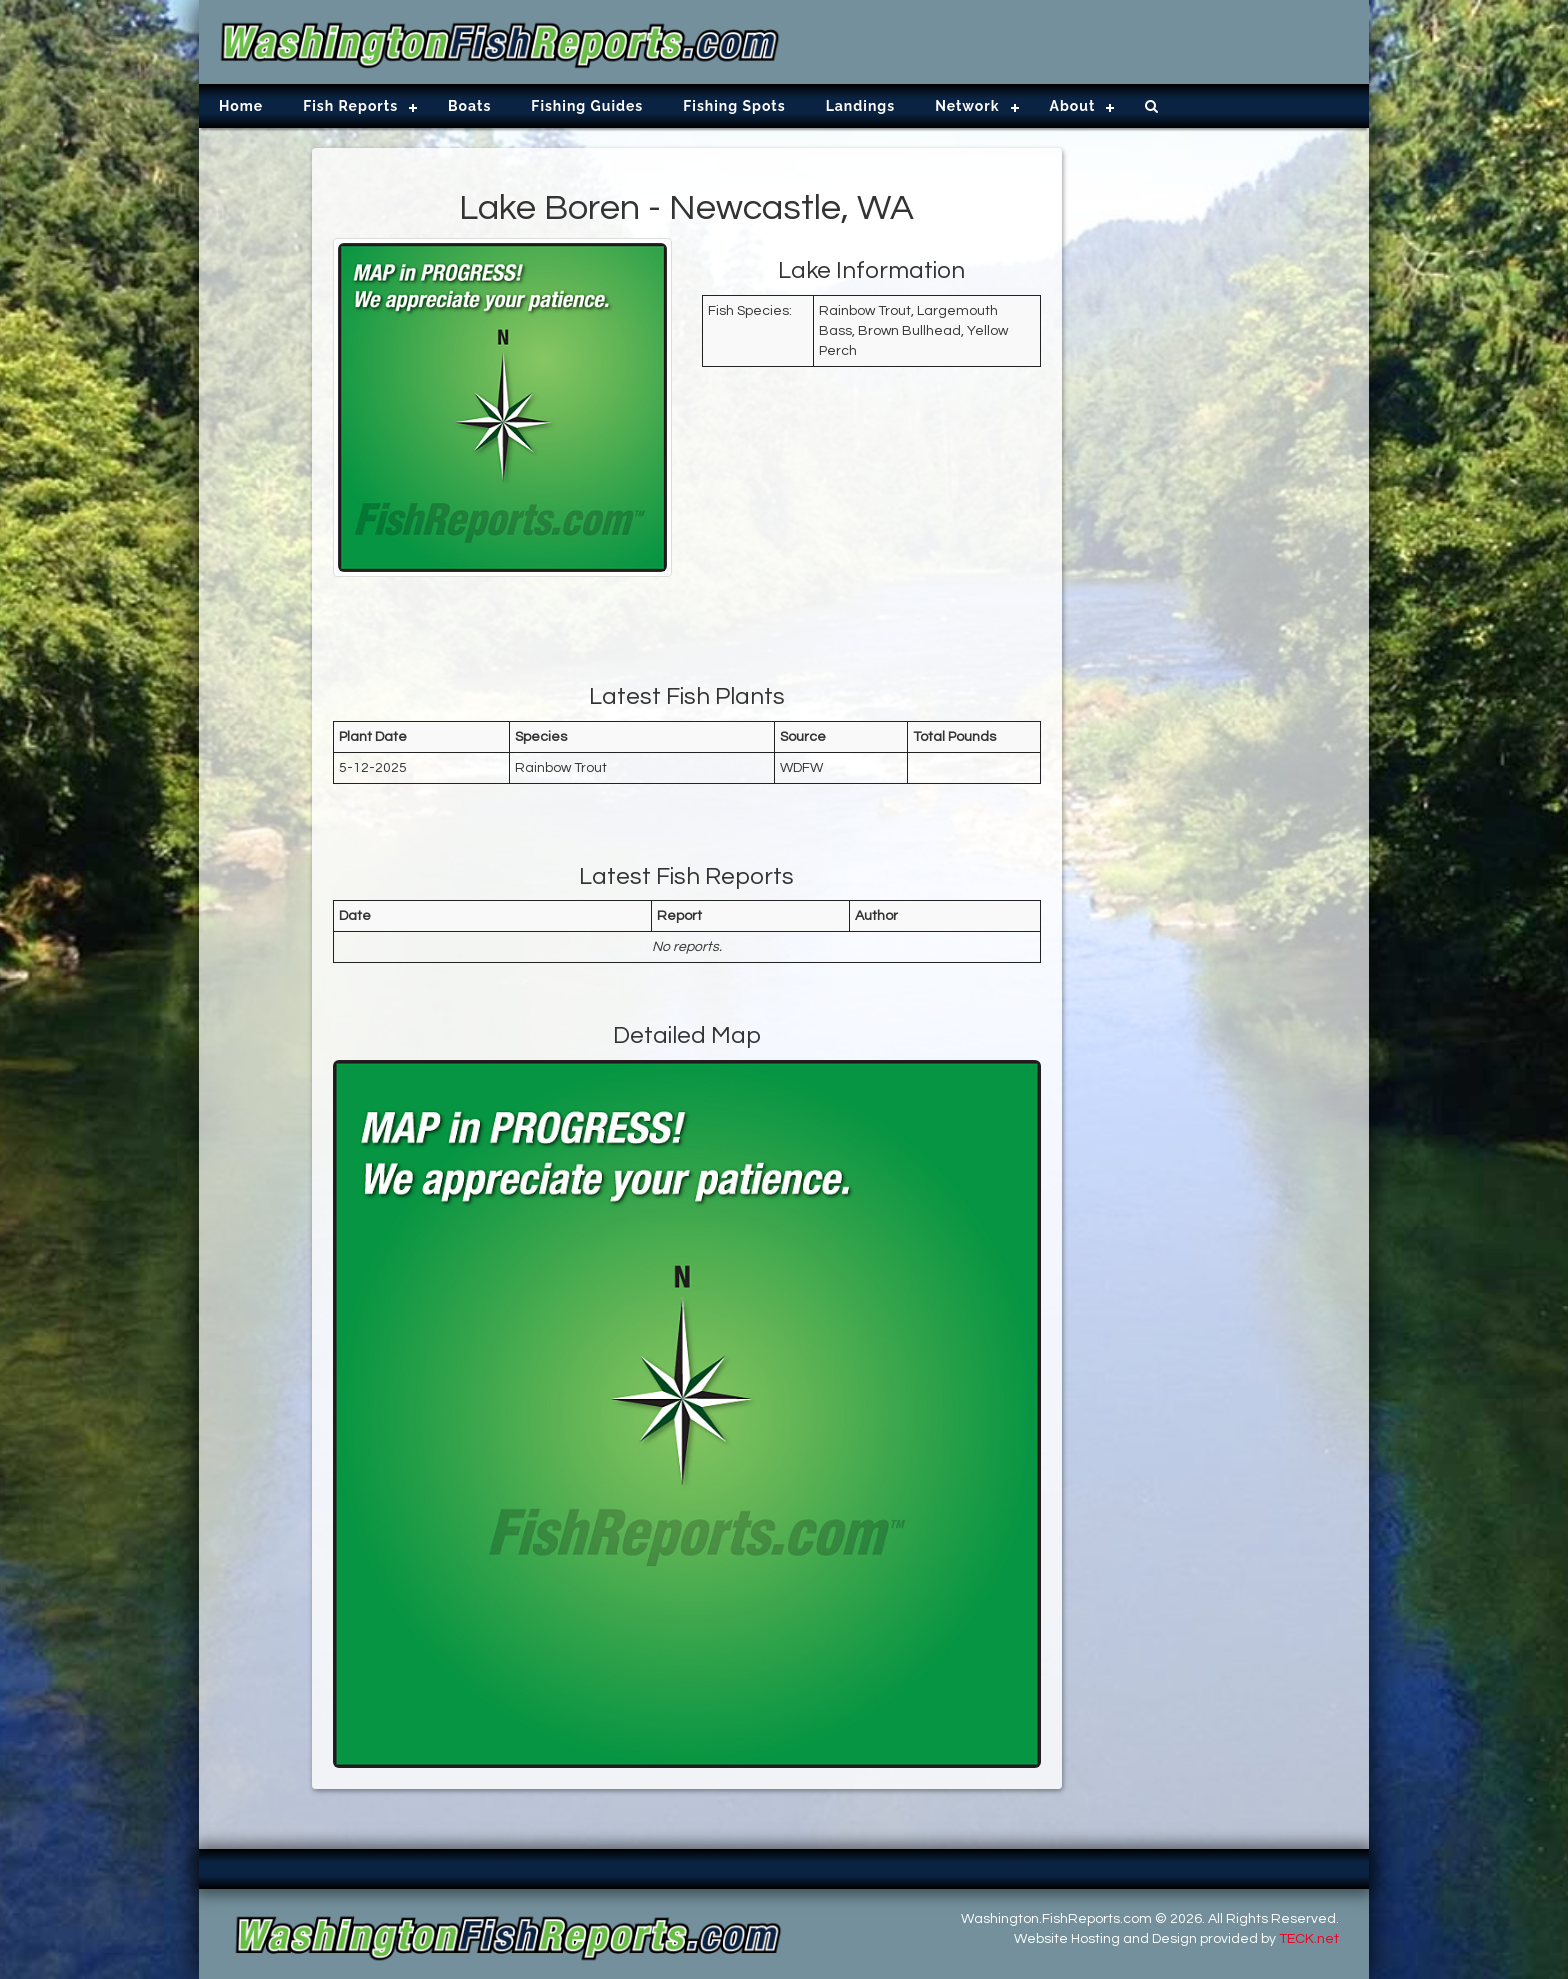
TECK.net (1309, 1939)
